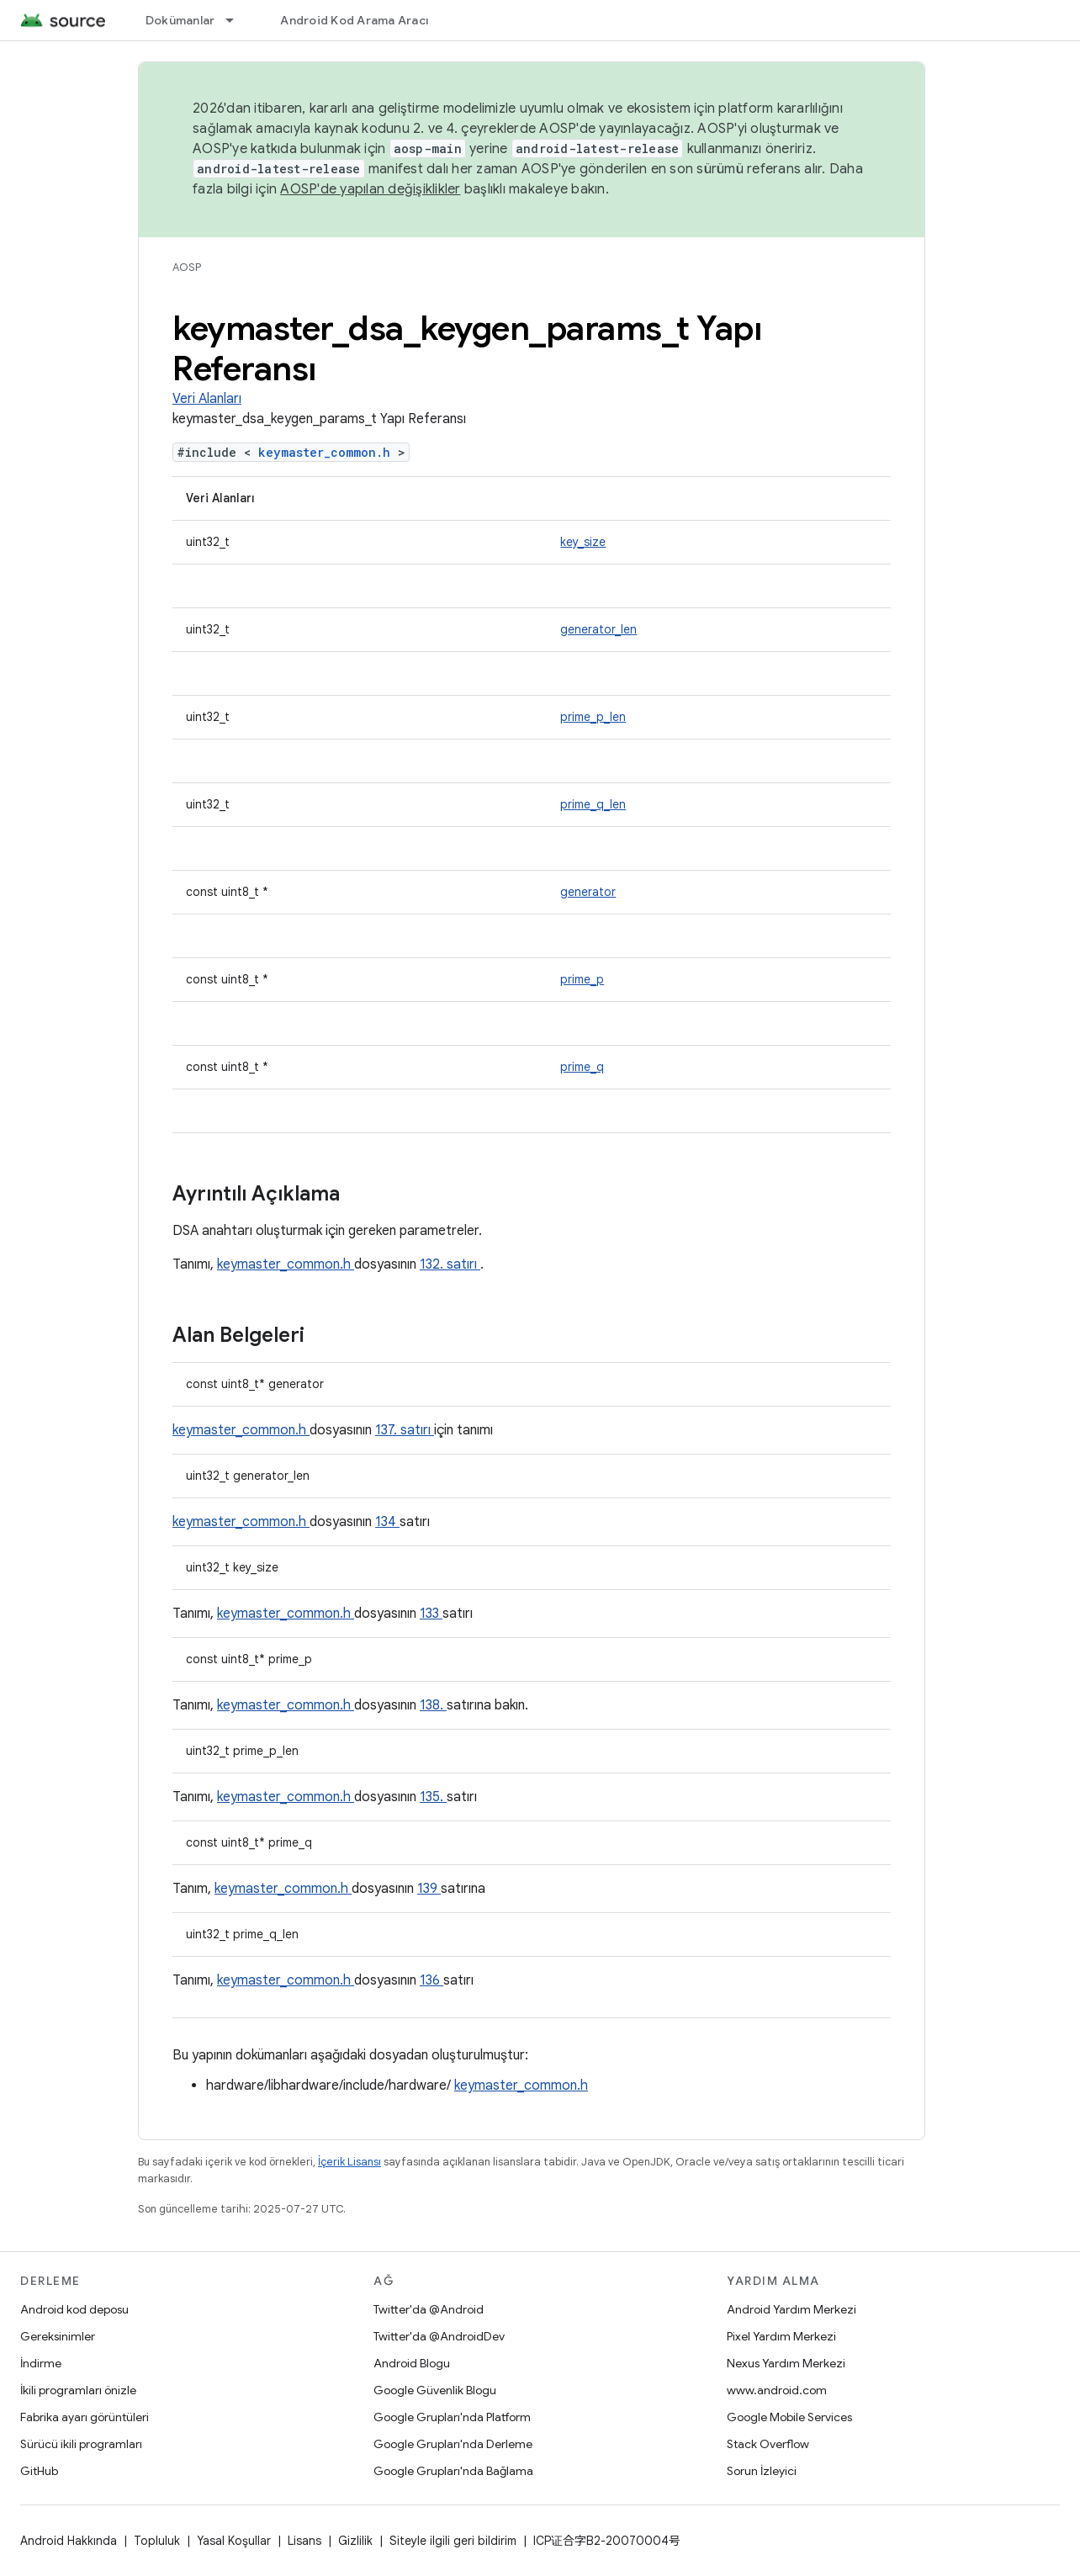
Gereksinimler (57, 2336)
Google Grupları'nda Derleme (452, 2443)
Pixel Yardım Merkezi (781, 2336)
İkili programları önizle (78, 2390)
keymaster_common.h (328, 452)
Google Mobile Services (789, 2417)
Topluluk (157, 2540)
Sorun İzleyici (762, 2470)
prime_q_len (593, 804)
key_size (583, 541)
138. (433, 1705)
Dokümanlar (180, 20)
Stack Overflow (768, 2443)
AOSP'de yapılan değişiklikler (370, 189)
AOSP (186, 267)
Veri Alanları (206, 398)
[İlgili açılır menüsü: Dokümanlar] (237, 20)
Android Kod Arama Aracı (354, 20)
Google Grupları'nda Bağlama (453, 2470)
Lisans (304, 2540)
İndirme (40, 2363)
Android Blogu (411, 2363)
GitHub (39, 2470)
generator (588, 891)
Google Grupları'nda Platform (452, 2417)
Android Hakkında (68, 2540)
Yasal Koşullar (234, 2540)
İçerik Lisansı (349, 2162)
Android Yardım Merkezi (791, 2309)
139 (429, 1888)
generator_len (598, 629)
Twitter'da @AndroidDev (439, 2336)
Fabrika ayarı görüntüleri (84, 2417)
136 (431, 1980)
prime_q (582, 1066)
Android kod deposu (74, 2309)
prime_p (582, 979)
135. (433, 1797)
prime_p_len (593, 716)
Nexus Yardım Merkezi (786, 2363)
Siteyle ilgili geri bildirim (452, 2540)
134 (387, 1521)
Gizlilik (355, 2540)
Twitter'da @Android (428, 2309)
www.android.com (777, 2390)
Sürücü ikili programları (81, 2443)
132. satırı (450, 1264)
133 (431, 1613)
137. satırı (404, 1430)
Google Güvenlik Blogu (434, 2390)
